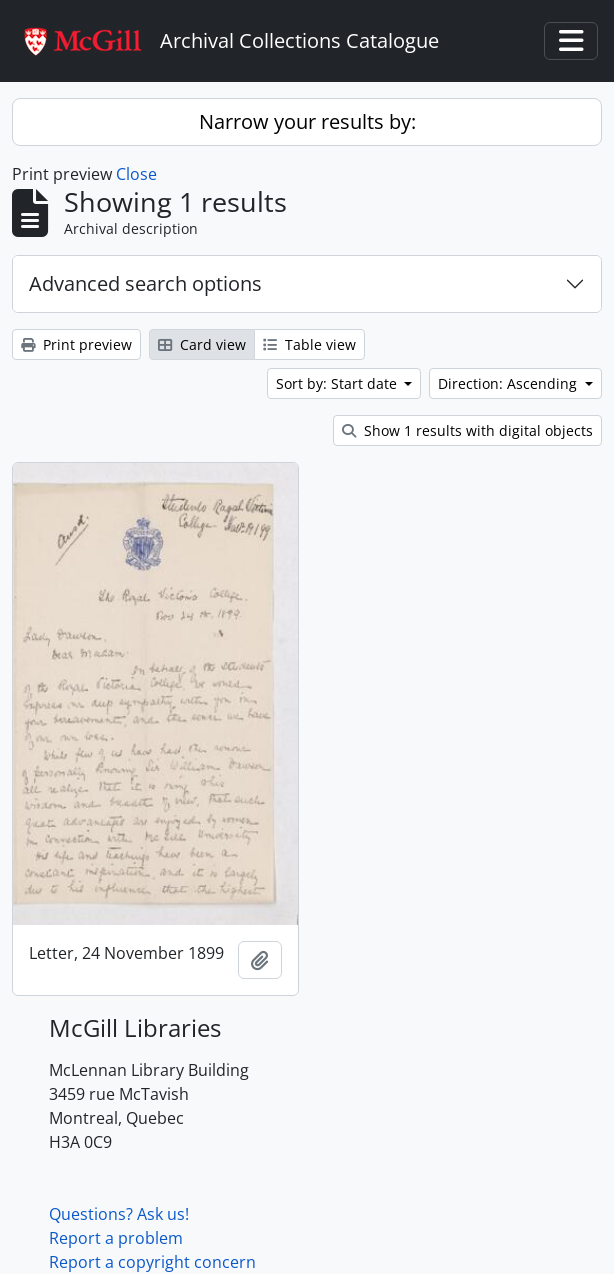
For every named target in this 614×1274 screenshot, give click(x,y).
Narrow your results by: (307, 121)
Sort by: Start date (338, 383)
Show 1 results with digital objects (467, 430)
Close (136, 174)
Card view (202, 344)
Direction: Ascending (509, 383)
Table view (309, 344)
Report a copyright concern (152, 1262)
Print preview (76, 344)
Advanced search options (145, 283)
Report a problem (116, 1238)
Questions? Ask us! (119, 1214)
